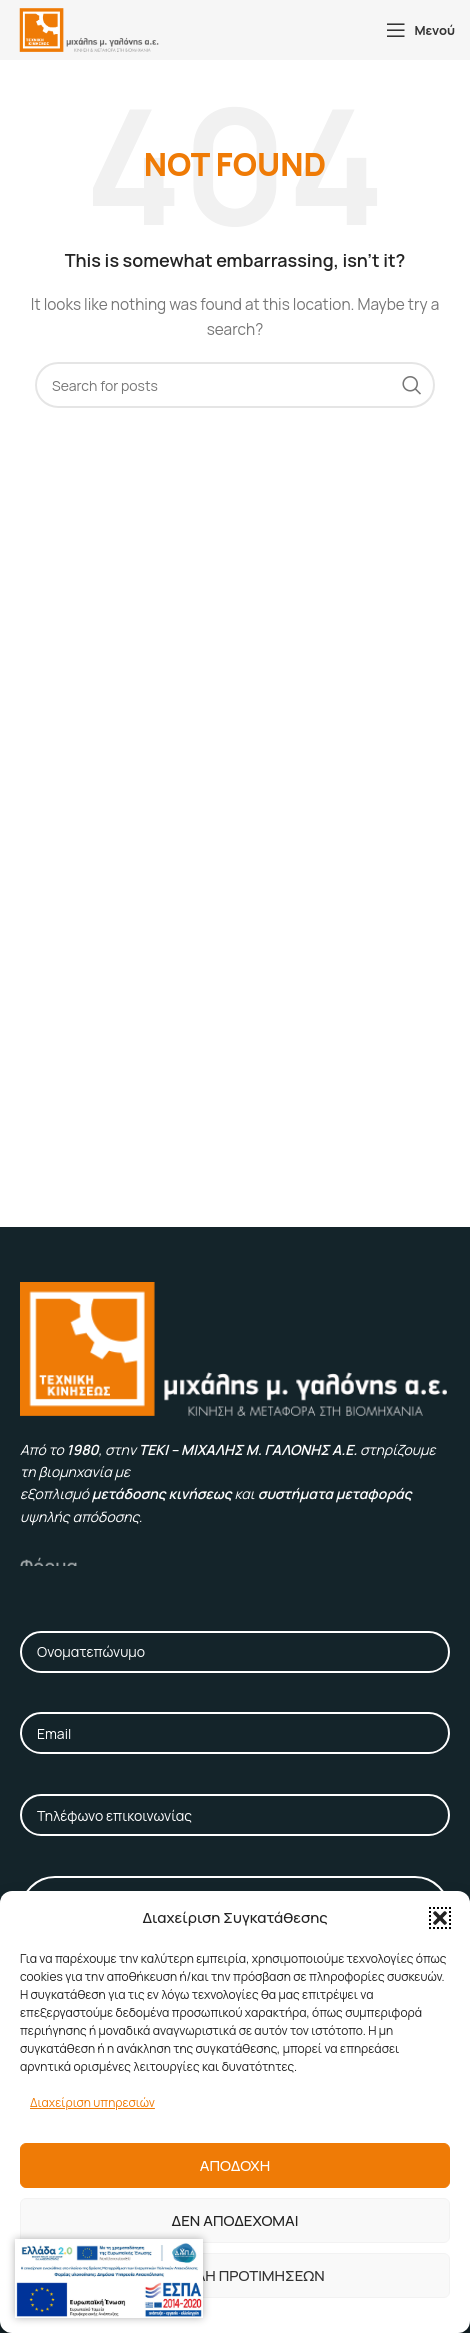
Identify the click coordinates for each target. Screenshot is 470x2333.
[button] (440, 1918)
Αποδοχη (235, 2165)
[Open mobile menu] (420, 30)
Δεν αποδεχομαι (235, 2220)
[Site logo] (89, 28)
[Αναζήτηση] (235, 385)
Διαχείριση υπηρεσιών (92, 2102)
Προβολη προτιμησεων (234, 2275)
